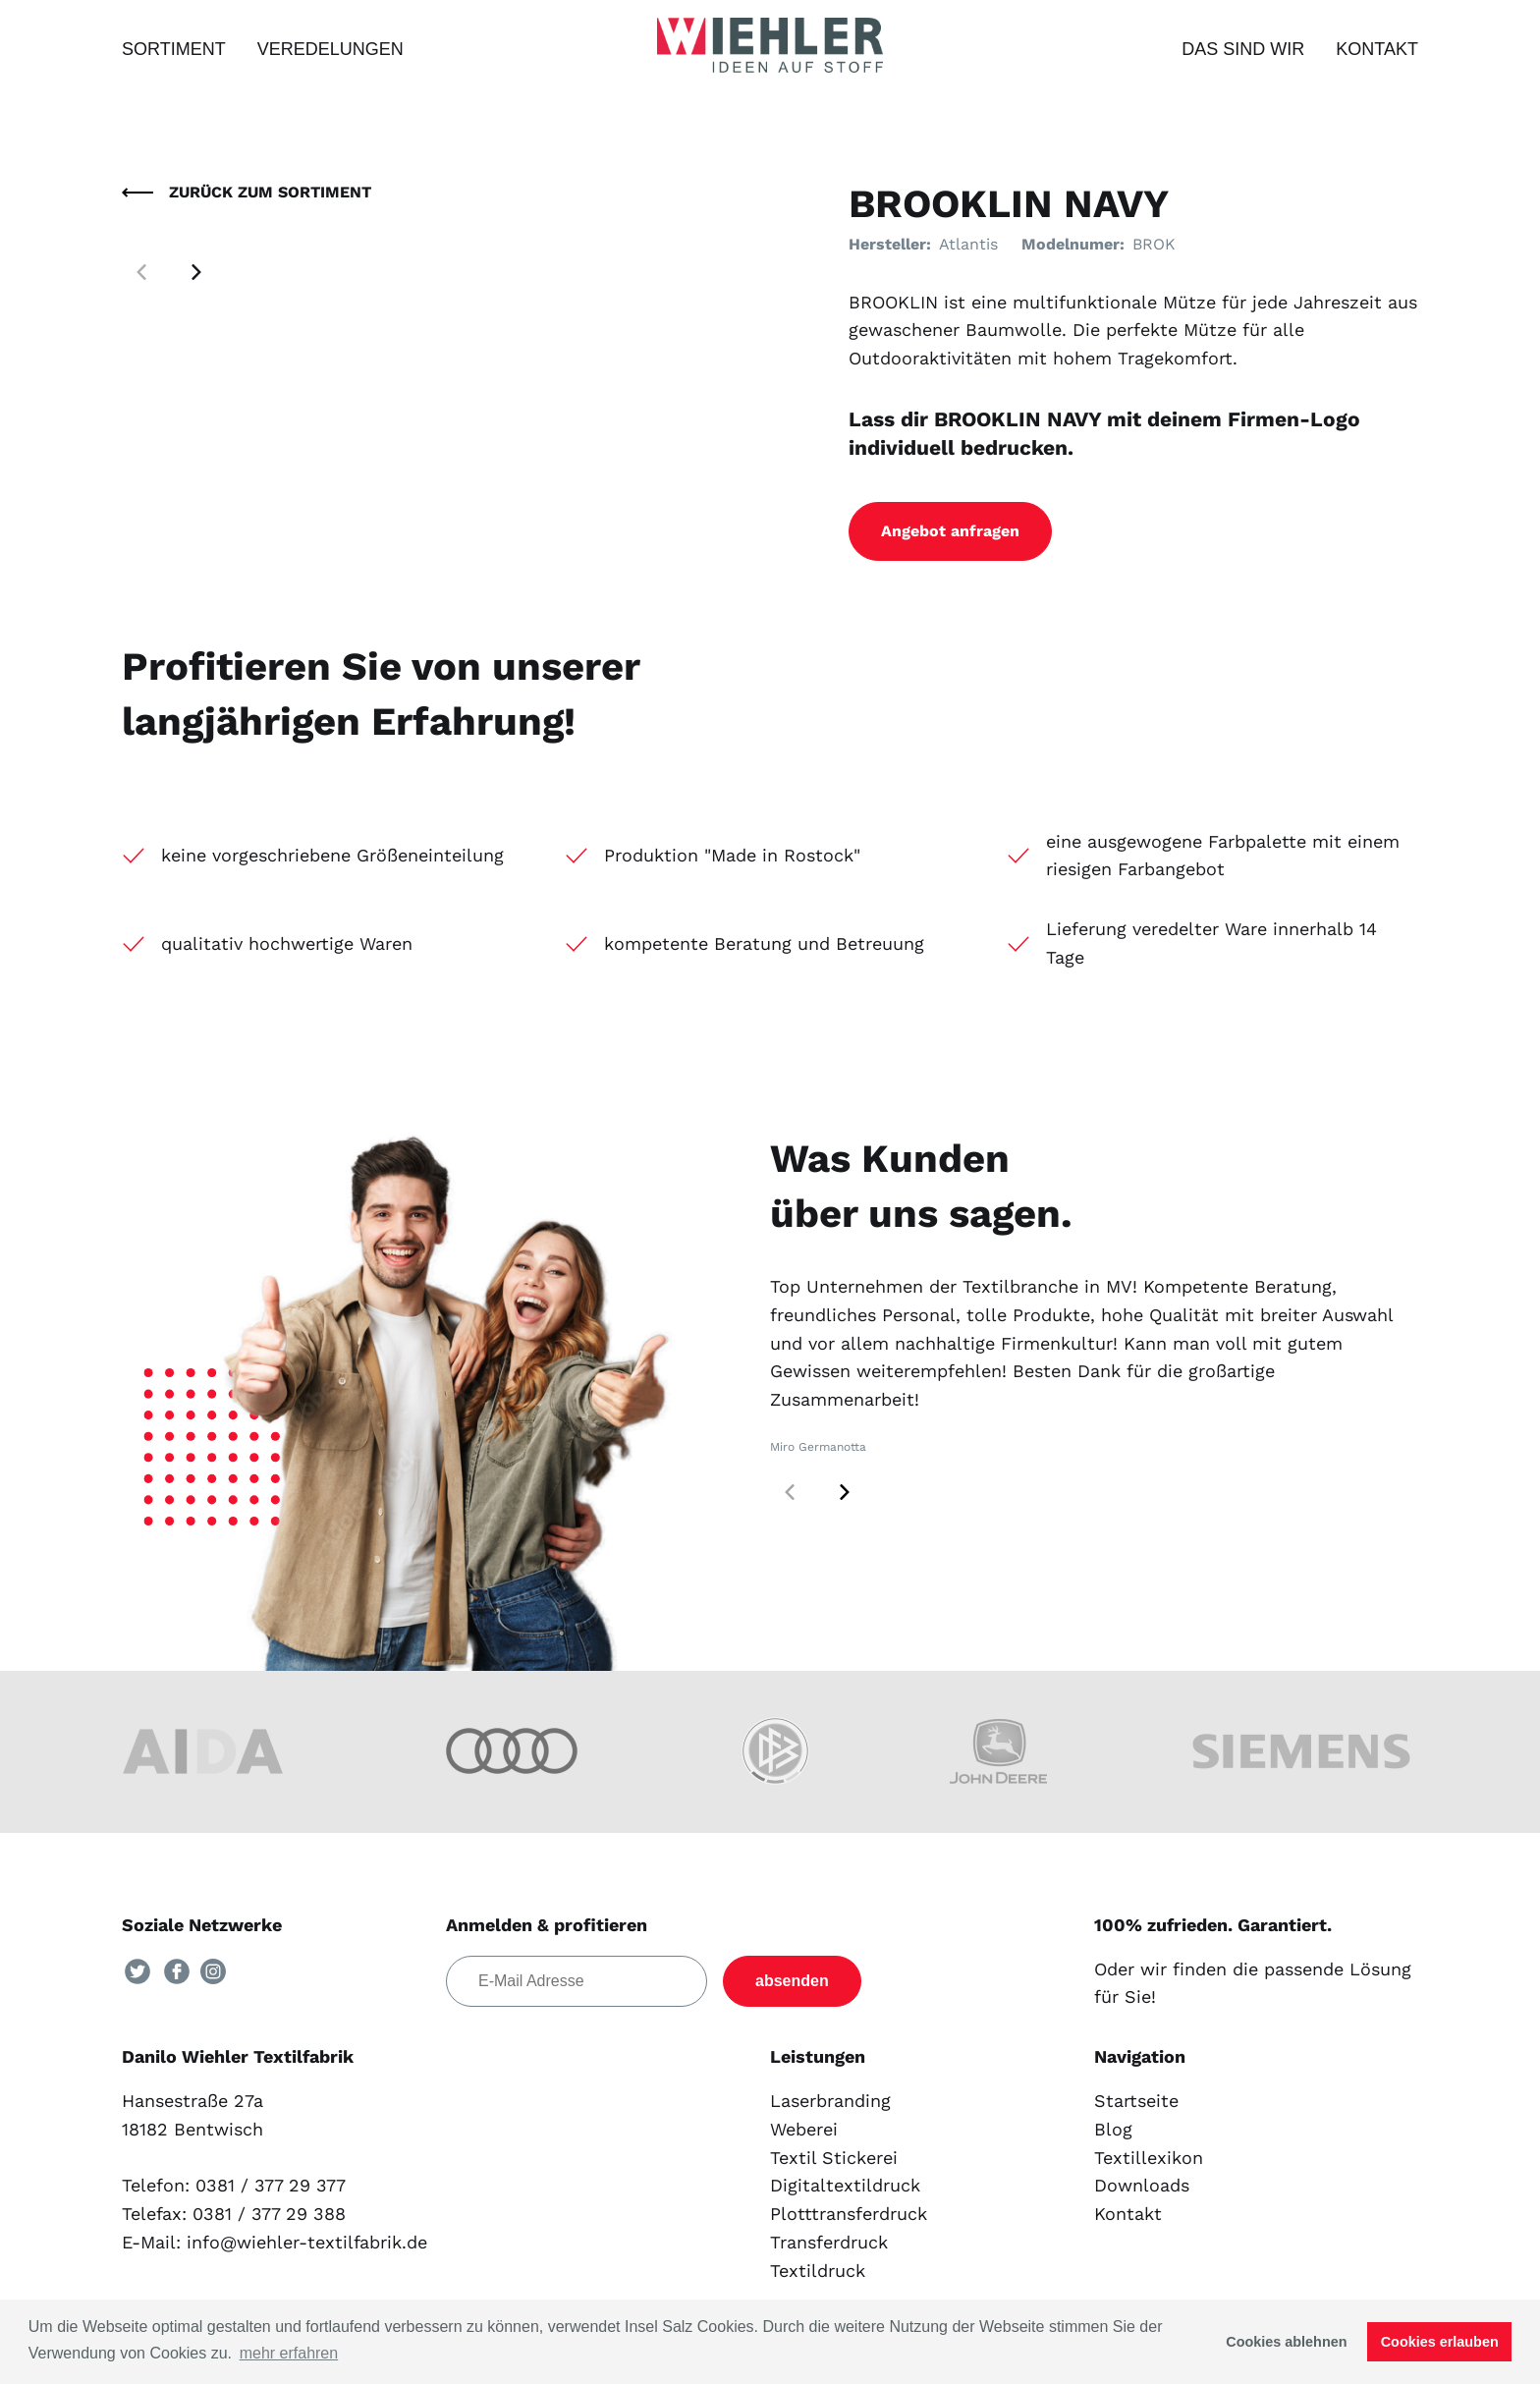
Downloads (1141, 2185)
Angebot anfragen (950, 531)
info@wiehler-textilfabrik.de (307, 2242)
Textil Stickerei (834, 2157)
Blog (1113, 2129)
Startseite (1136, 2100)
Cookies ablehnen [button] (1286, 2342)
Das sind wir (1243, 49)
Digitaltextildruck (845, 2185)
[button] (196, 272)
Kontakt (1377, 49)
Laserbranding (830, 2100)
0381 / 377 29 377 (270, 2185)
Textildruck (817, 2270)
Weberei (804, 2129)
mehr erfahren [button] (289, 2353)
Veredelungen (330, 49)
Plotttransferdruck (848, 2213)
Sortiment (174, 49)
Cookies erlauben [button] (1440, 2342)
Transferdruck (829, 2242)
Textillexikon (1148, 2157)
